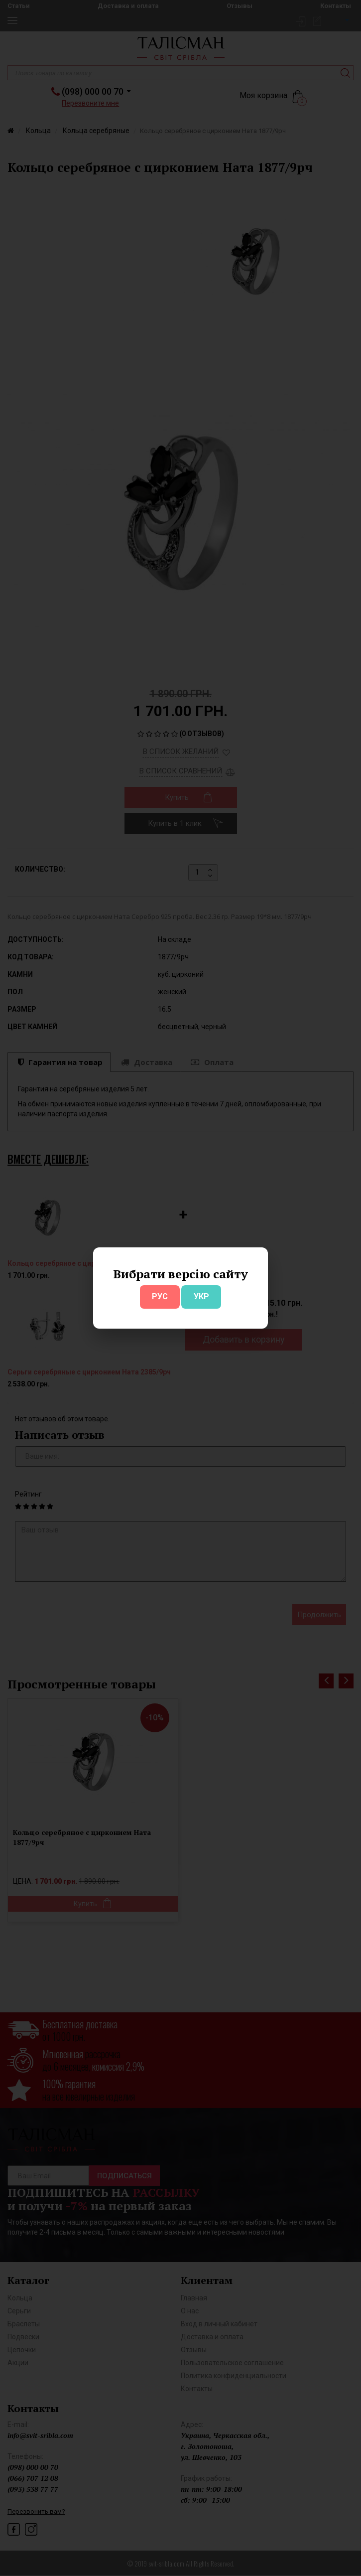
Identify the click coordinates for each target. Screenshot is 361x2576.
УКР (201, 1296)
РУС (160, 1296)
